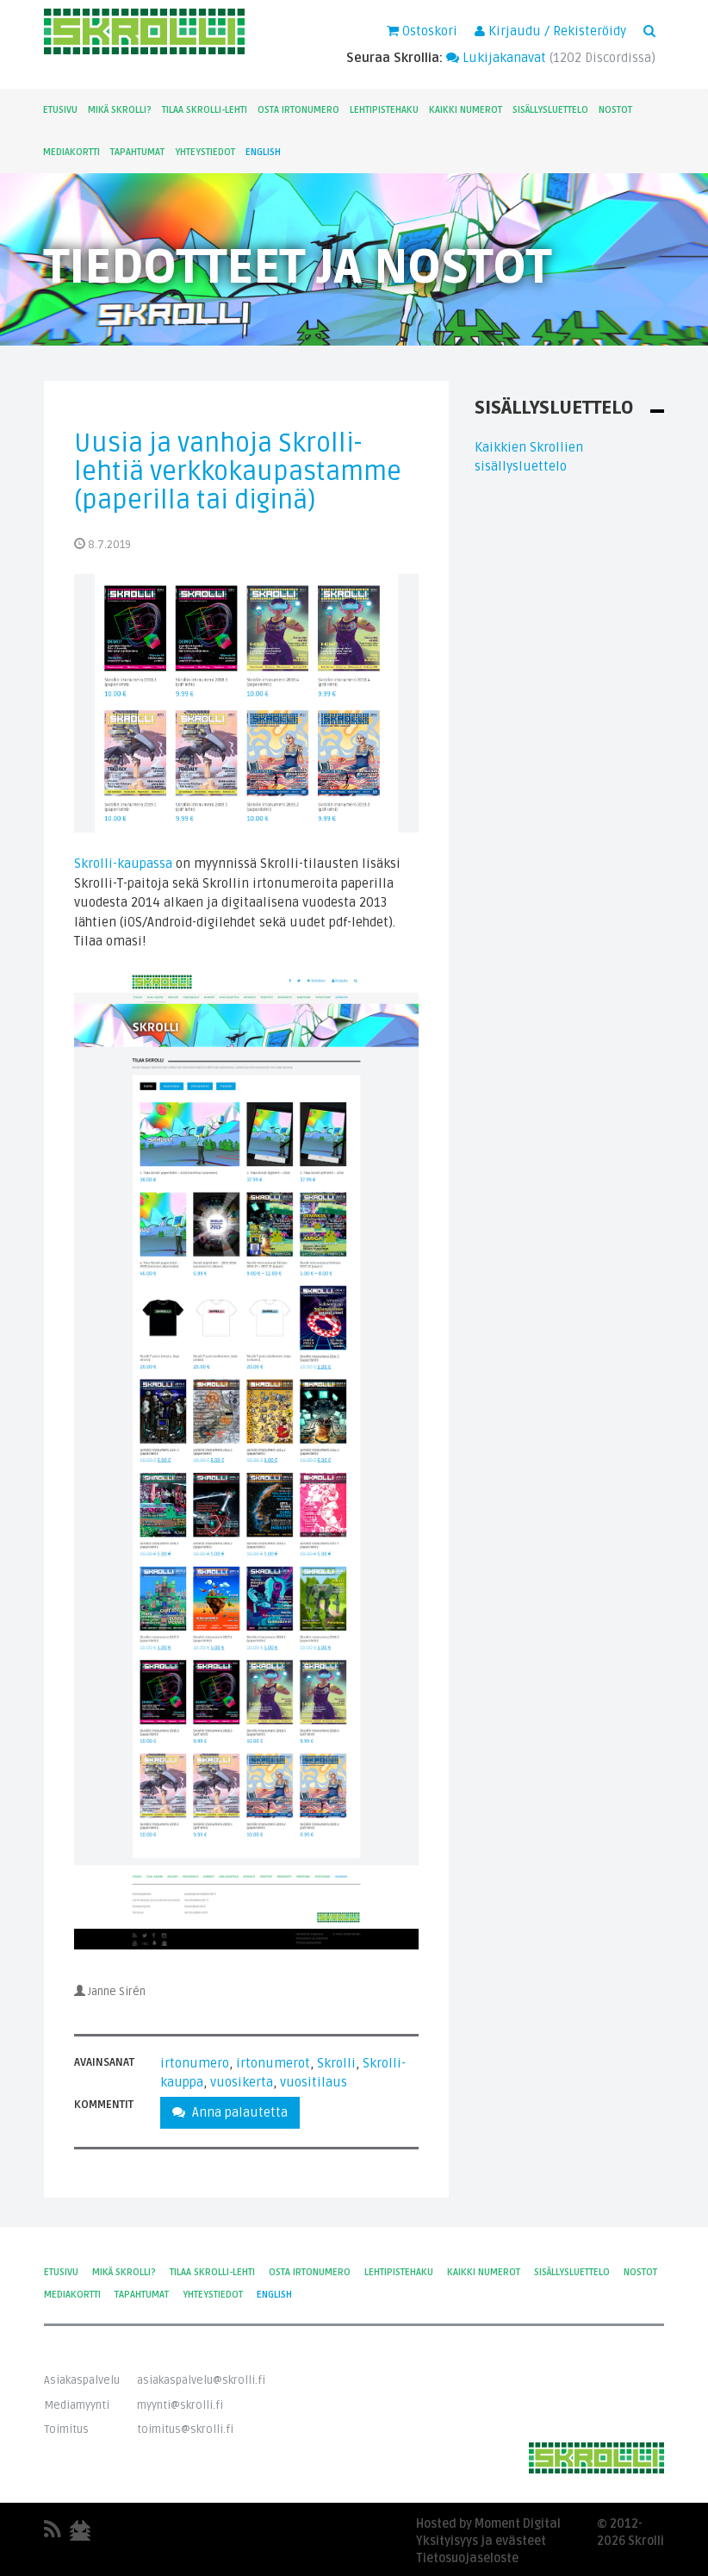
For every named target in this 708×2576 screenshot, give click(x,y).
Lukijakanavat (496, 57)
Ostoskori (422, 31)
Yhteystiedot (205, 152)
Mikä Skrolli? (120, 109)
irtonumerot (273, 2063)
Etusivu (60, 109)
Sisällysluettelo (550, 109)
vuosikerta (241, 2082)
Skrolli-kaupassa (123, 863)
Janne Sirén (117, 1992)
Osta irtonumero (298, 109)
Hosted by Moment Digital (488, 2524)
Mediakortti (71, 152)
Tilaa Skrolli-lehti (204, 109)
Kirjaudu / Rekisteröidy (550, 31)
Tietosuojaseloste (467, 2558)
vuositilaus (313, 2082)
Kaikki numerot (465, 109)
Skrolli (336, 2063)
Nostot (615, 109)
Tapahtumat (137, 152)
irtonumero (194, 2063)
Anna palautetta (230, 2112)
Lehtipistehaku (384, 109)
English (263, 152)
